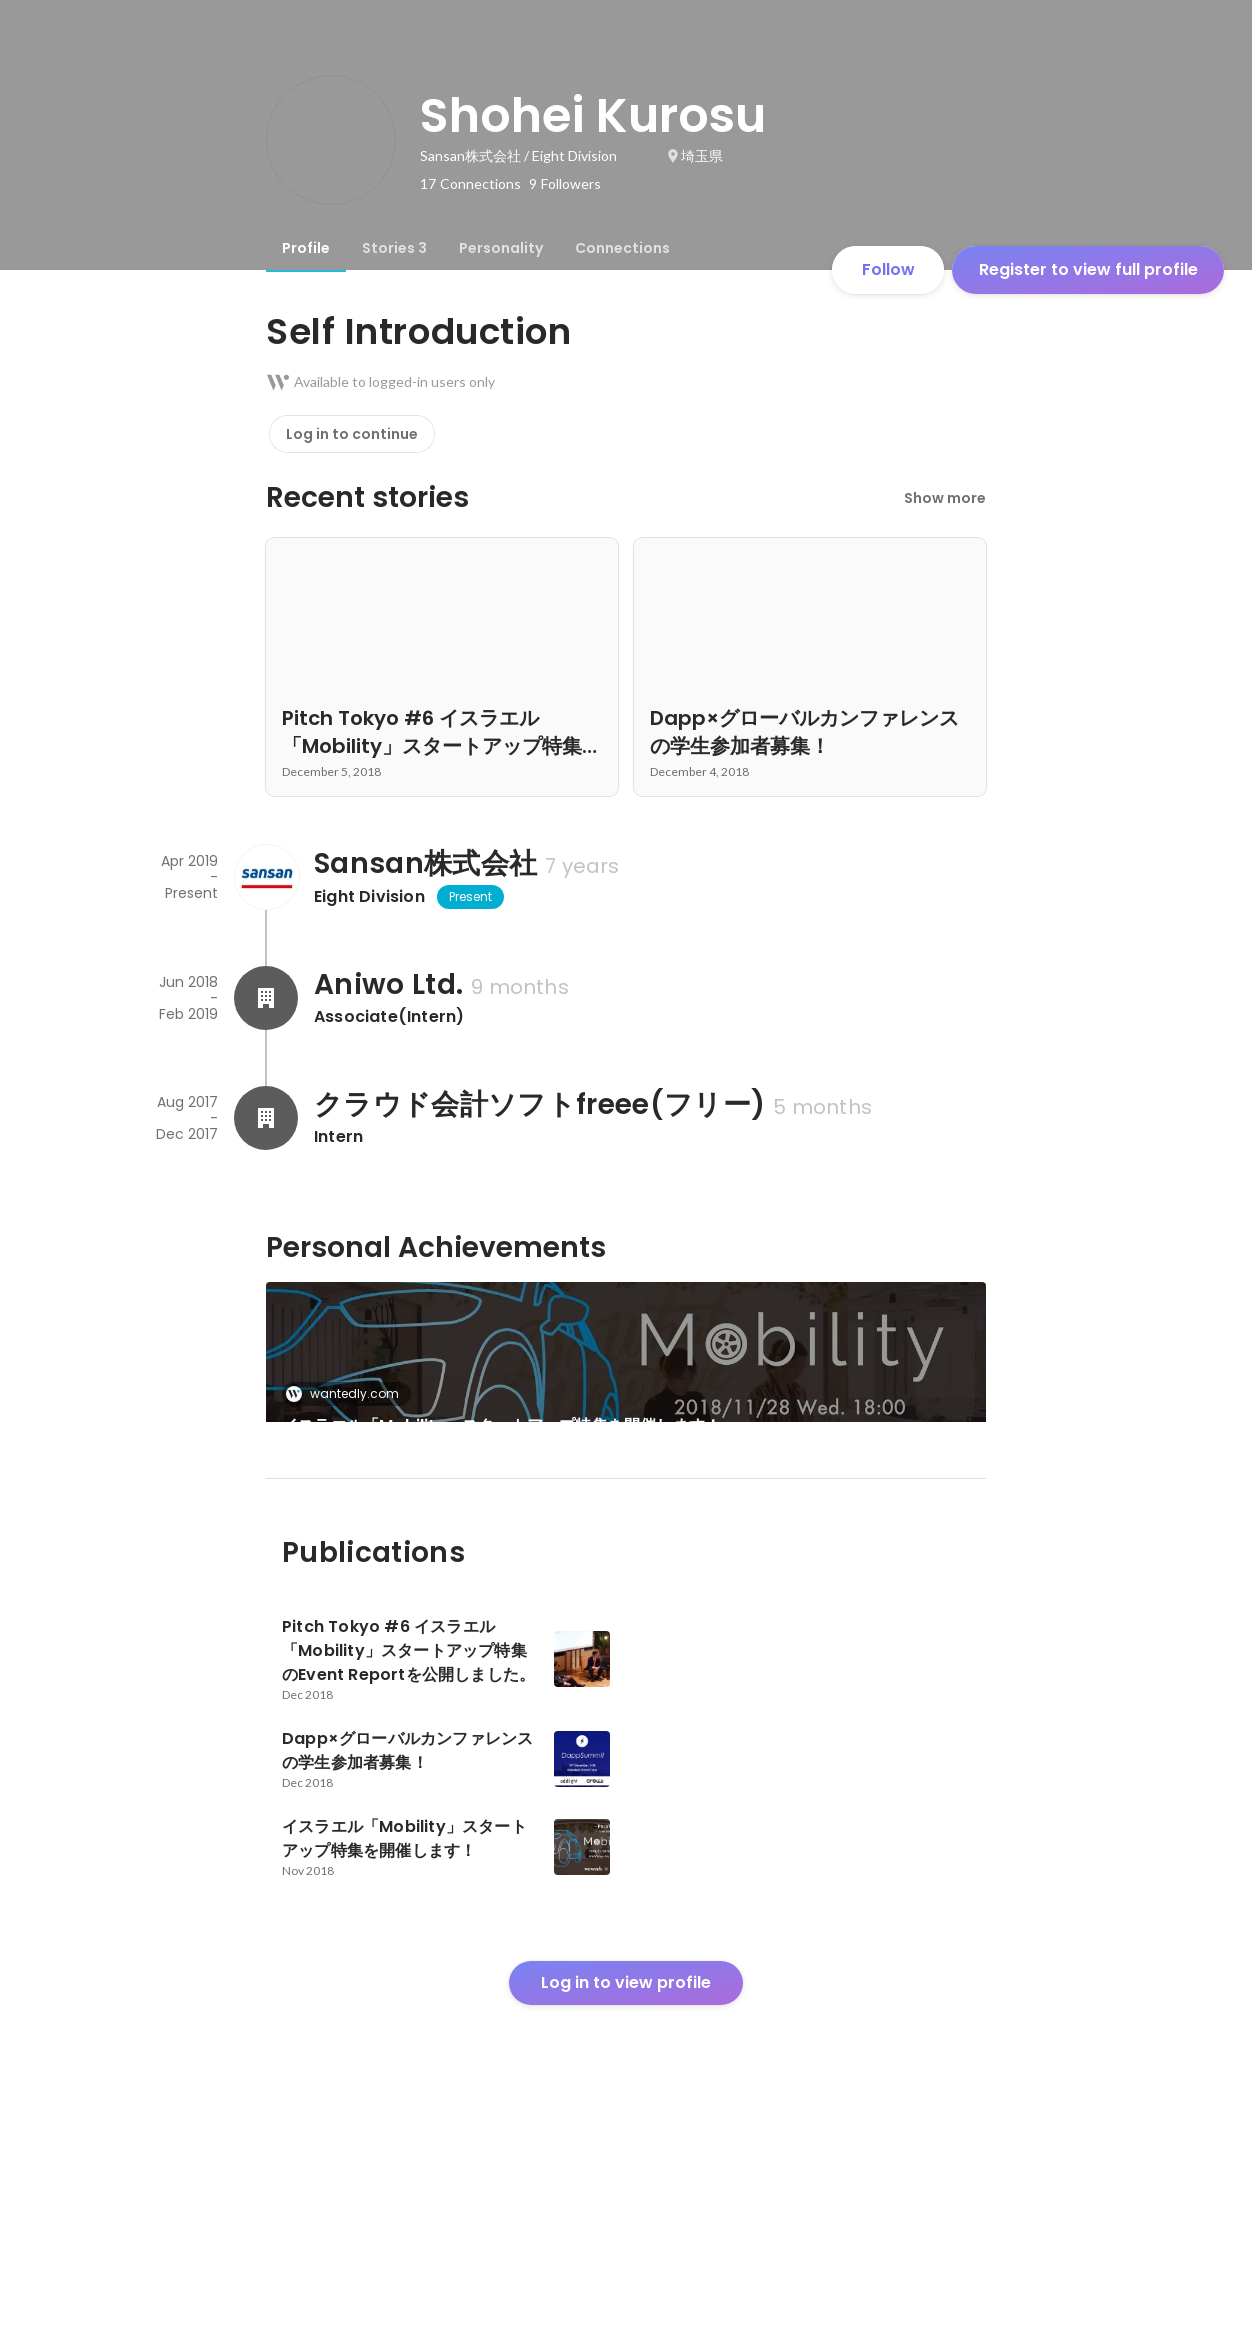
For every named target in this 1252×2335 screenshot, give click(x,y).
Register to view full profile (1088, 269)
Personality (501, 248)
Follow (888, 269)
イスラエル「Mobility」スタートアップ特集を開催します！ (501, 1425)
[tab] (306, 248)
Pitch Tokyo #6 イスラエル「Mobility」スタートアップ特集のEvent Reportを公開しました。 (809, 1574)
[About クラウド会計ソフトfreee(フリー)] (266, 1118)
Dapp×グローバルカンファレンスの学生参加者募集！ (440, 1573)
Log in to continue (352, 434)
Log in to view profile (626, 2186)
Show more (945, 498)
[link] (626, 1378)
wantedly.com (348, 1393)
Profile (306, 248)
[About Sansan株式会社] (266, 877)
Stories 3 (394, 248)
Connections (622, 248)
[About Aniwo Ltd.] (266, 998)
